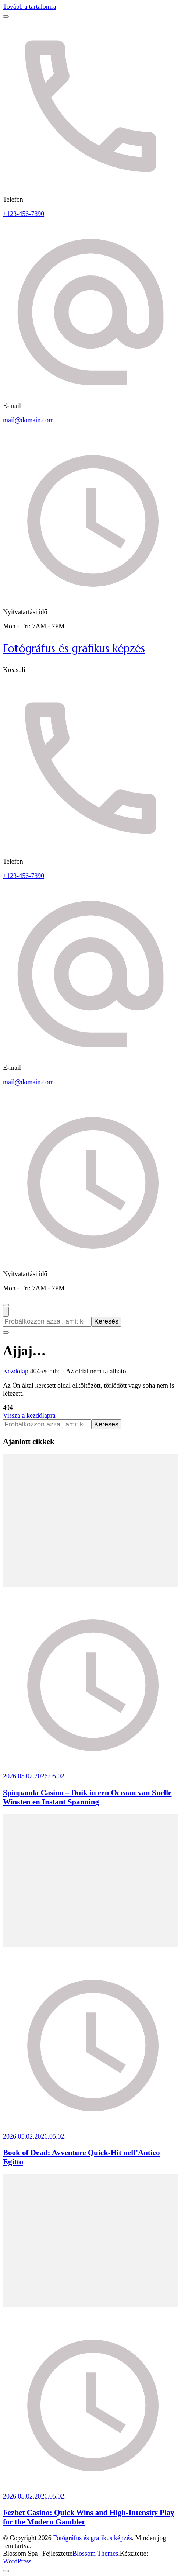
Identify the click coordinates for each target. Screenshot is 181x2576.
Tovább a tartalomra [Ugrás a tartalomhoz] (29, 6)
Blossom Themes (95, 2553)
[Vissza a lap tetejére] (6, 2571)
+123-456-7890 (23, 214)
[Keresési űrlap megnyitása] (6, 1312)
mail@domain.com (28, 420)
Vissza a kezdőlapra (29, 1415)
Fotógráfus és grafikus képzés (74, 648)
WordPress (17, 2561)
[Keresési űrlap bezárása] (6, 1332)
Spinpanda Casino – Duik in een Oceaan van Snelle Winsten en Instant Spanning (87, 1797)
